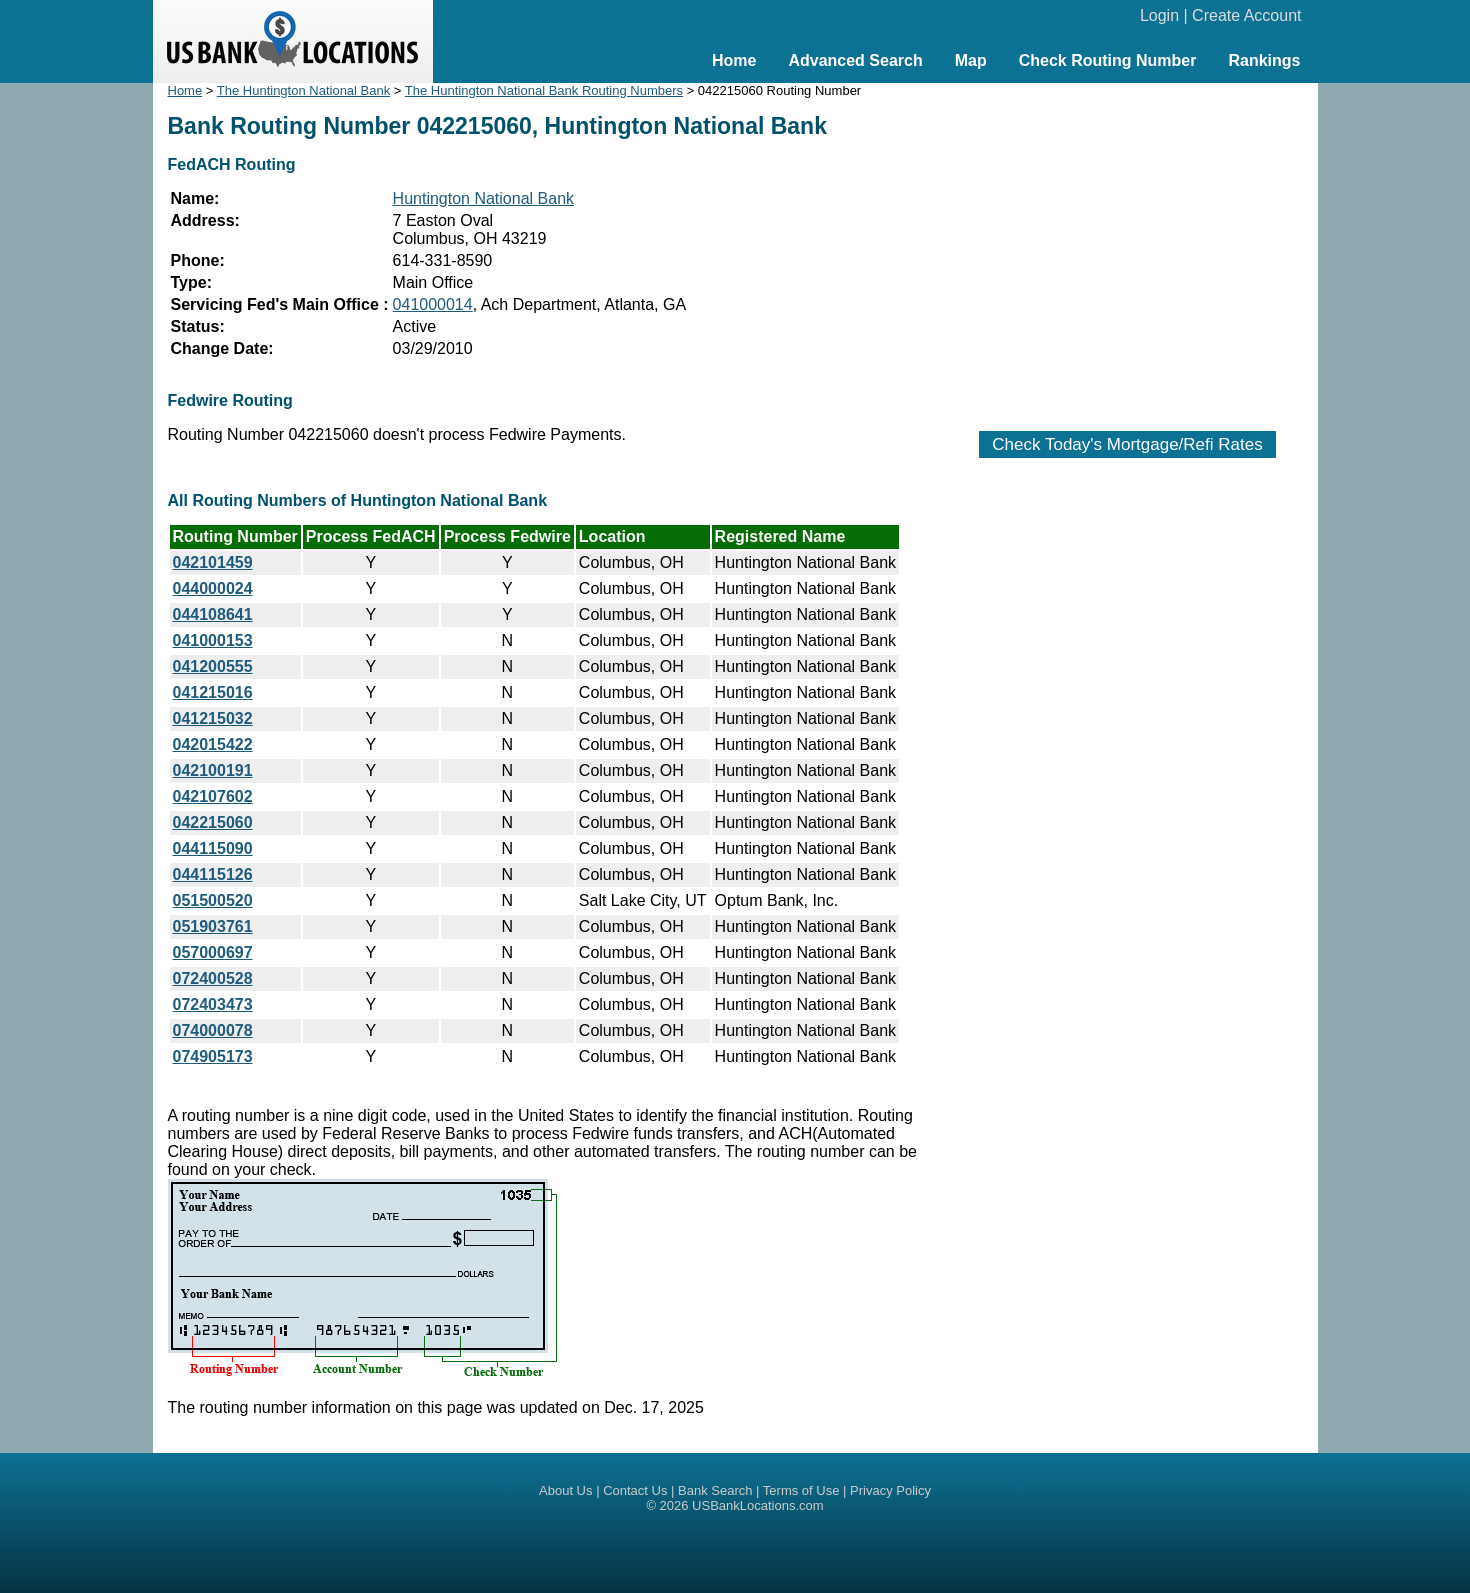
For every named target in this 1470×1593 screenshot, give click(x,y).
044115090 (213, 848)
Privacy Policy (890, 1490)
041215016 (213, 692)
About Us (565, 1490)
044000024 (213, 588)
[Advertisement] (1128, 247)
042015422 (213, 744)
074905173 (213, 1056)
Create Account (1246, 15)
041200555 (213, 666)
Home (734, 60)
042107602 (213, 796)
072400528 (213, 978)
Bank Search (715, 1490)
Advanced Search (855, 60)
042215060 (213, 822)
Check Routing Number (1108, 60)
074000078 (213, 1030)
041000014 (433, 304)
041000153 (213, 640)
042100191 (213, 770)
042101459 (213, 562)
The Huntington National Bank (303, 90)
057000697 (213, 952)
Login (1159, 15)
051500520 (213, 900)
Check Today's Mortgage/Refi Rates (1127, 444)
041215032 (213, 718)
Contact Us (635, 1490)
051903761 (213, 926)
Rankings (1264, 60)
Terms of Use (801, 1490)
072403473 (213, 1004)
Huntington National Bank (483, 198)
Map (971, 60)
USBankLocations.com (758, 1505)
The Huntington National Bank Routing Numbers (544, 90)
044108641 (213, 614)
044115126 (213, 874)
